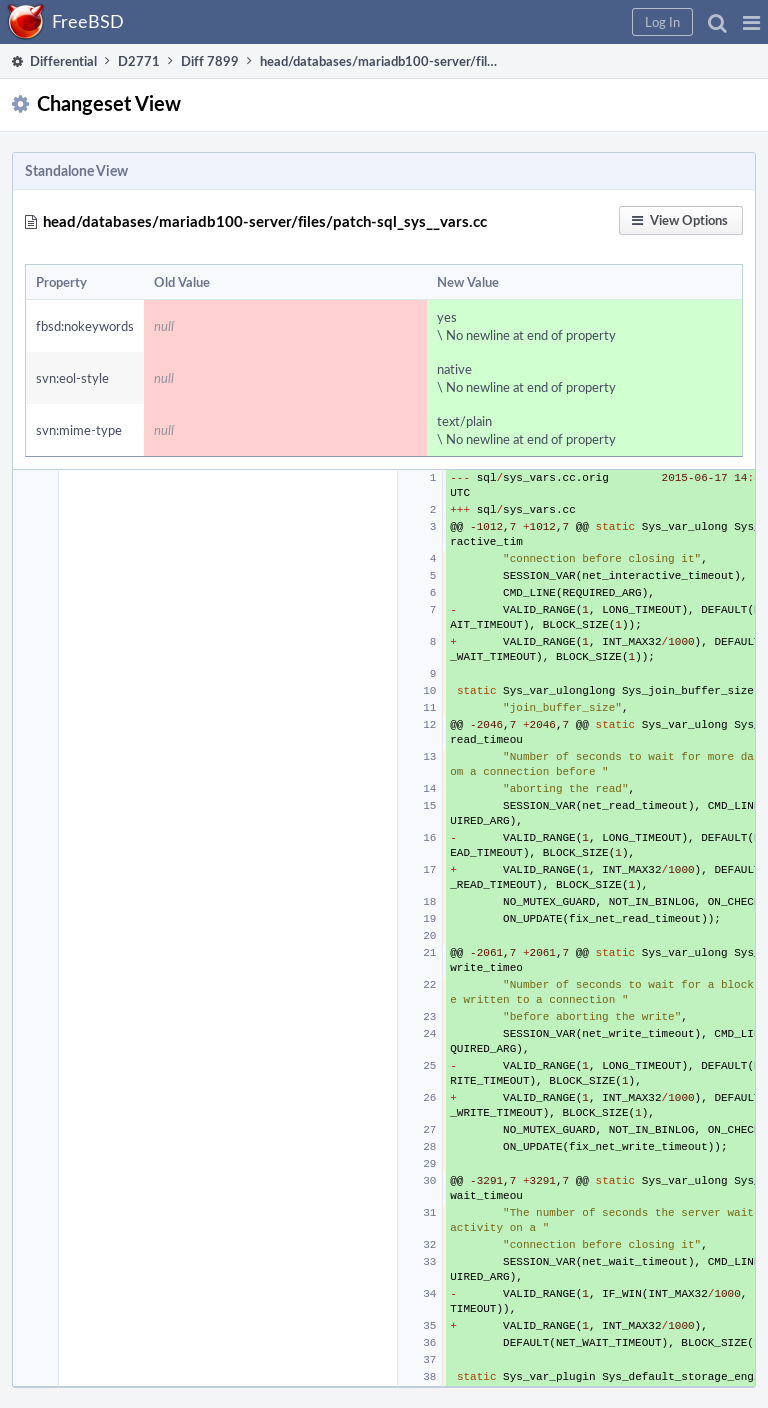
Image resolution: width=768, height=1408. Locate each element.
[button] (751, 22)
